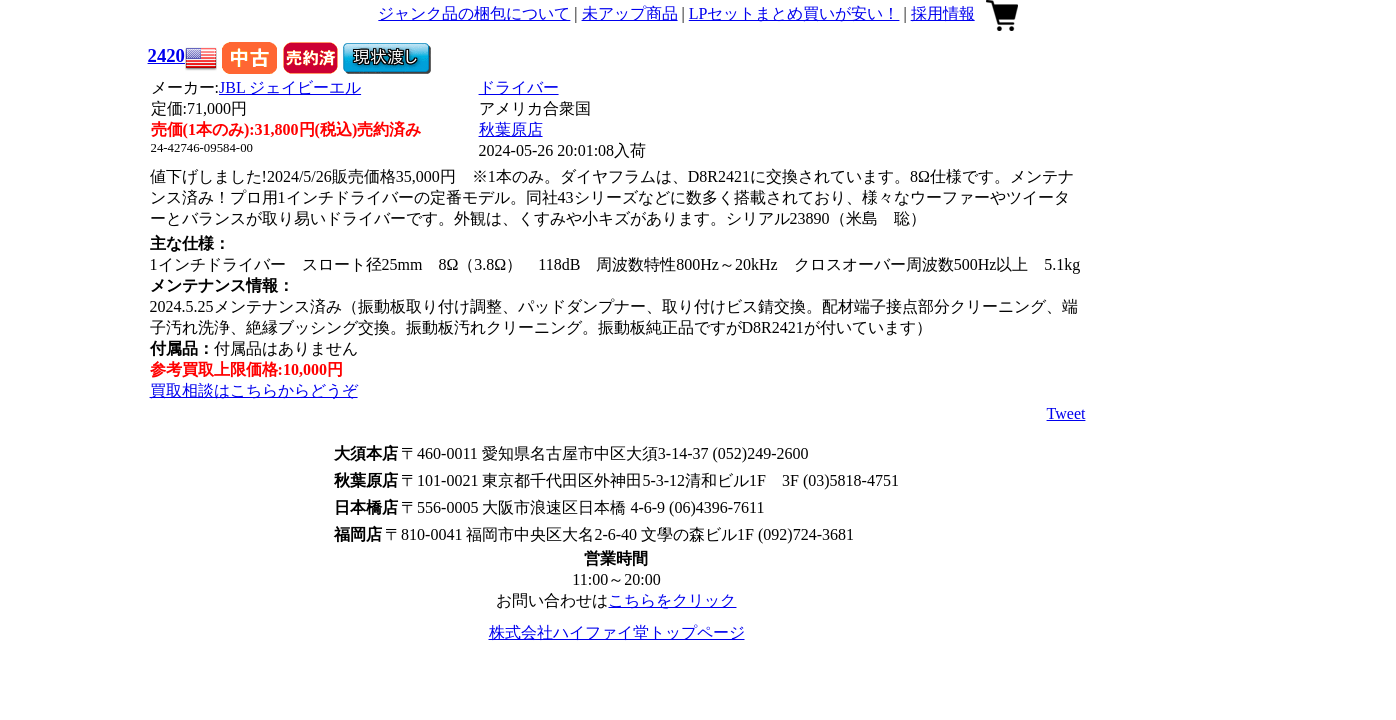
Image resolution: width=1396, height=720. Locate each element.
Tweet (1066, 413)
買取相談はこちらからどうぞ (254, 390)
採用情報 (943, 13)
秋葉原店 (511, 129)
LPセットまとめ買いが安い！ (794, 13)
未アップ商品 (630, 13)
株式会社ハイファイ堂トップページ (617, 632)
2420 (166, 55)
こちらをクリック (672, 600)
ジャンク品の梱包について (474, 13)
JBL (290, 87)
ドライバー (519, 87)
